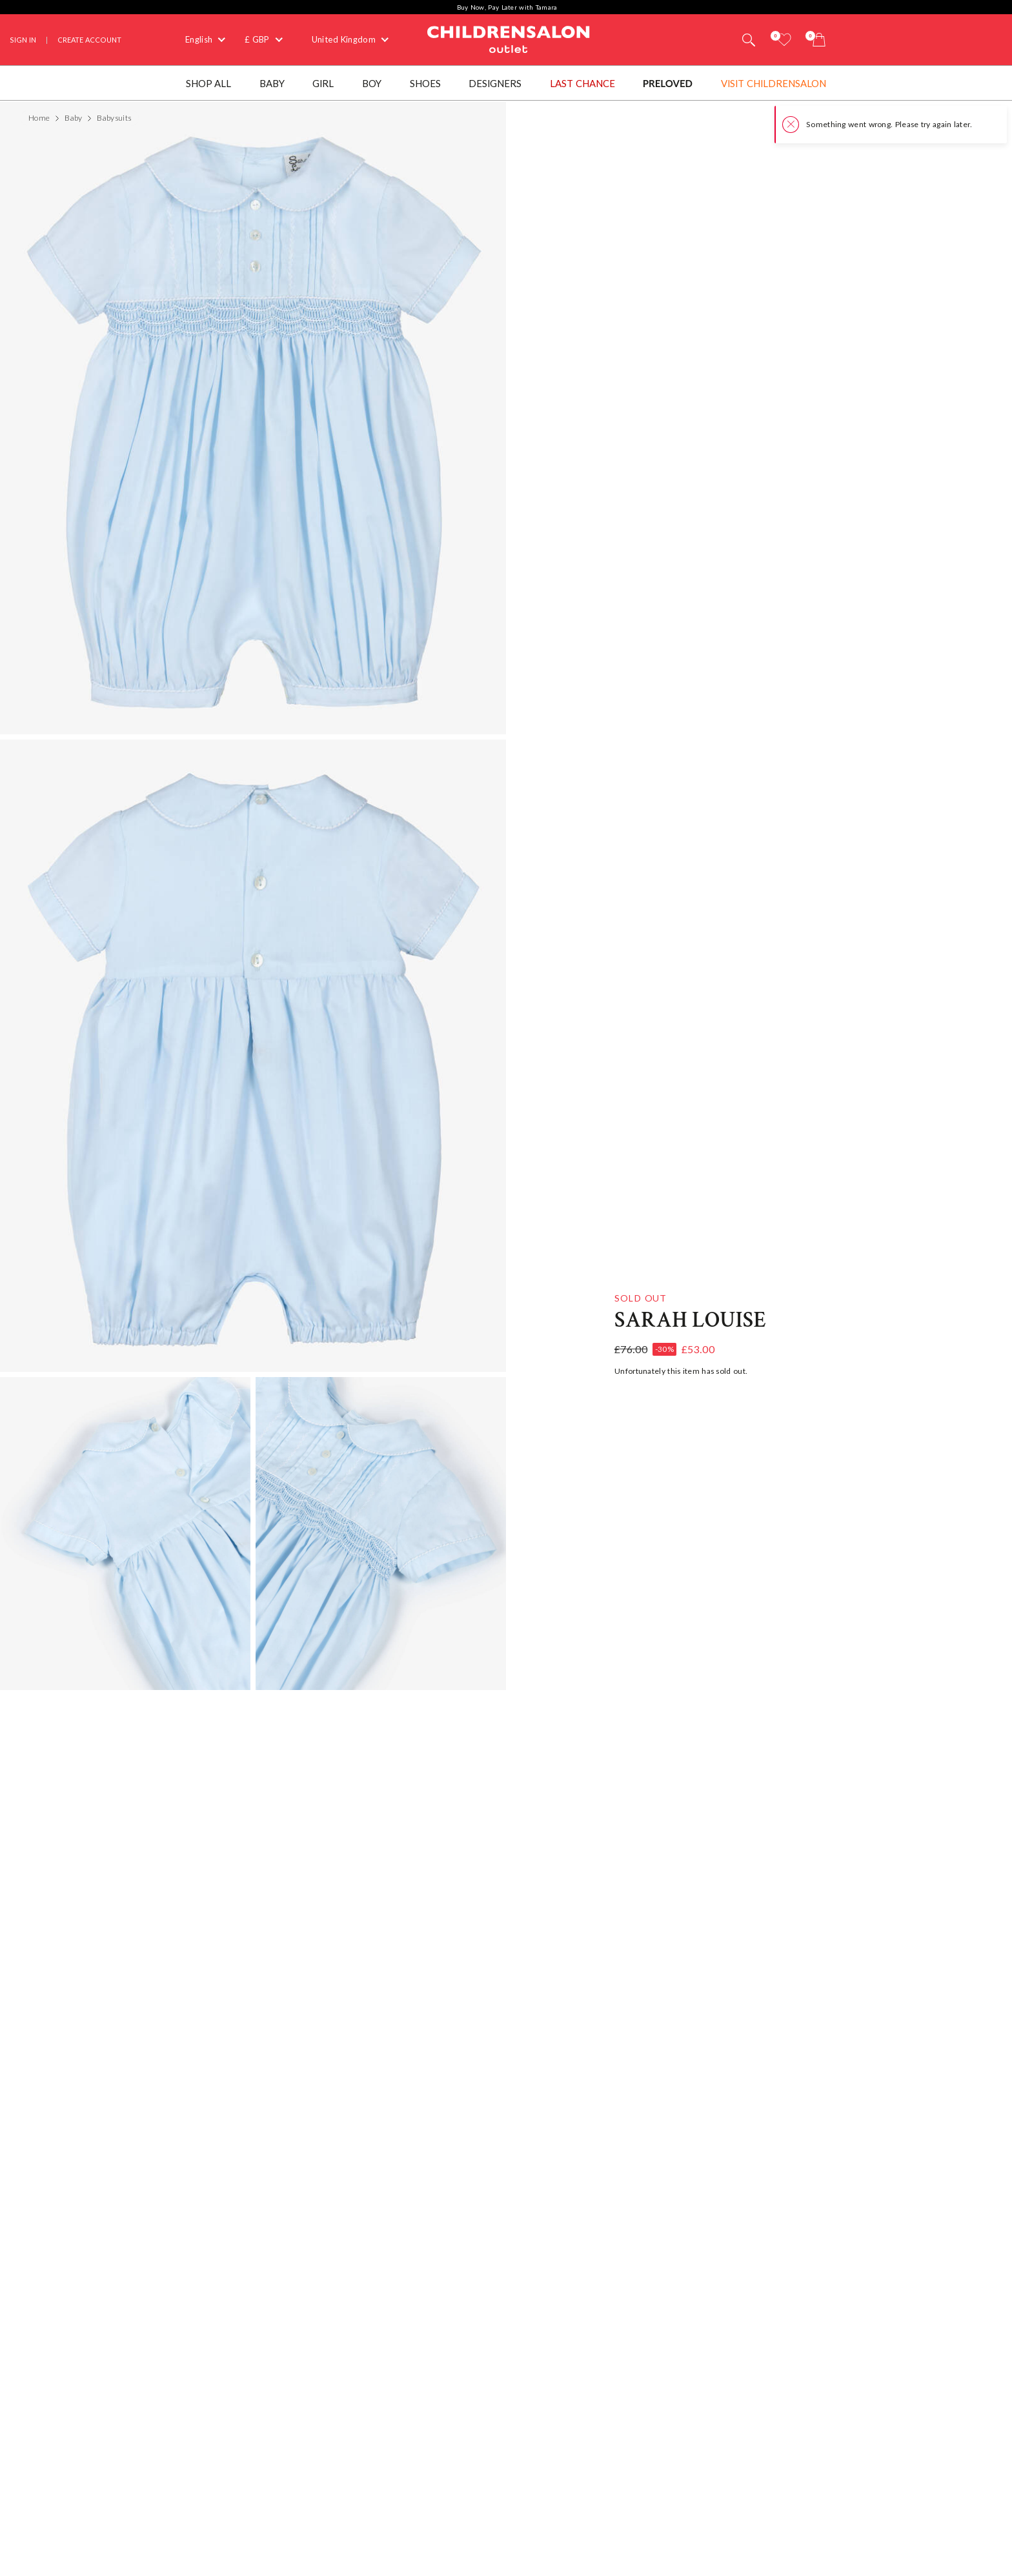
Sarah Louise (690, 1320)
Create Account (89, 39)
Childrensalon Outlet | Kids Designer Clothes (508, 38)
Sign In (23, 39)
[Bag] (819, 39)
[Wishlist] (784, 39)
